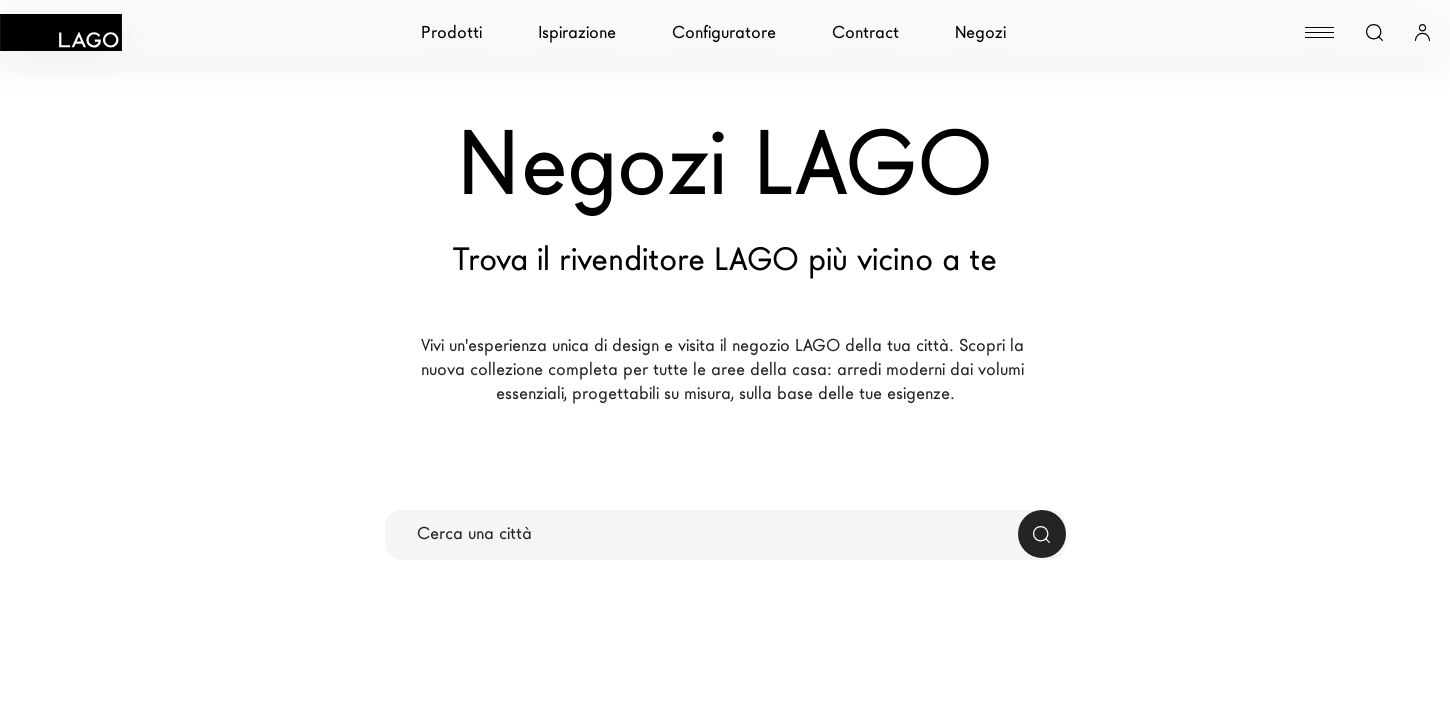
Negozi (980, 32)
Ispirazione (577, 32)
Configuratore (724, 32)
